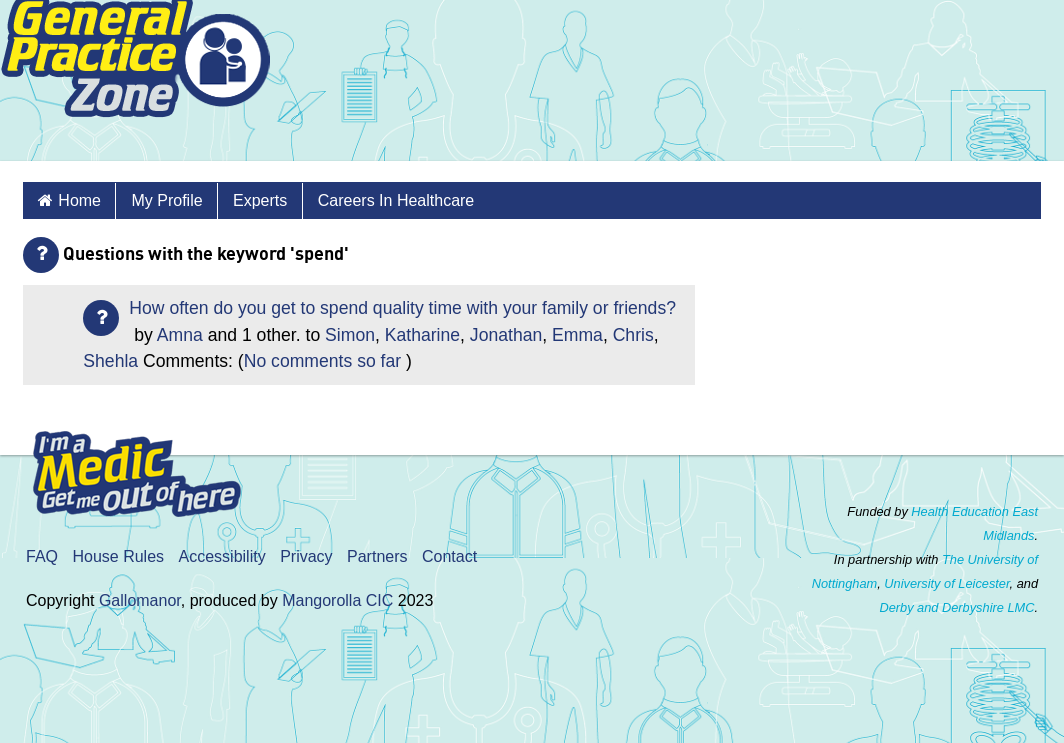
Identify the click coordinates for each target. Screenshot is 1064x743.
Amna (180, 335)
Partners (377, 556)
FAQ (42, 556)
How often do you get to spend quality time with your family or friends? (402, 308)
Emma (577, 335)
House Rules (118, 556)
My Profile (166, 200)
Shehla (110, 361)
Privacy (306, 556)
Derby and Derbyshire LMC (956, 607)
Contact (449, 556)
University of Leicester (946, 583)
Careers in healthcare (396, 200)
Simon (350, 335)
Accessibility (222, 556)
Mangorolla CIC (337, 600)
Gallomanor (140, 600)
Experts (260, 200)
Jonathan (506, 335)
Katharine (422, 335)
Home (79, 200)
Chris (633, 335)
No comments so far (322, 361)
